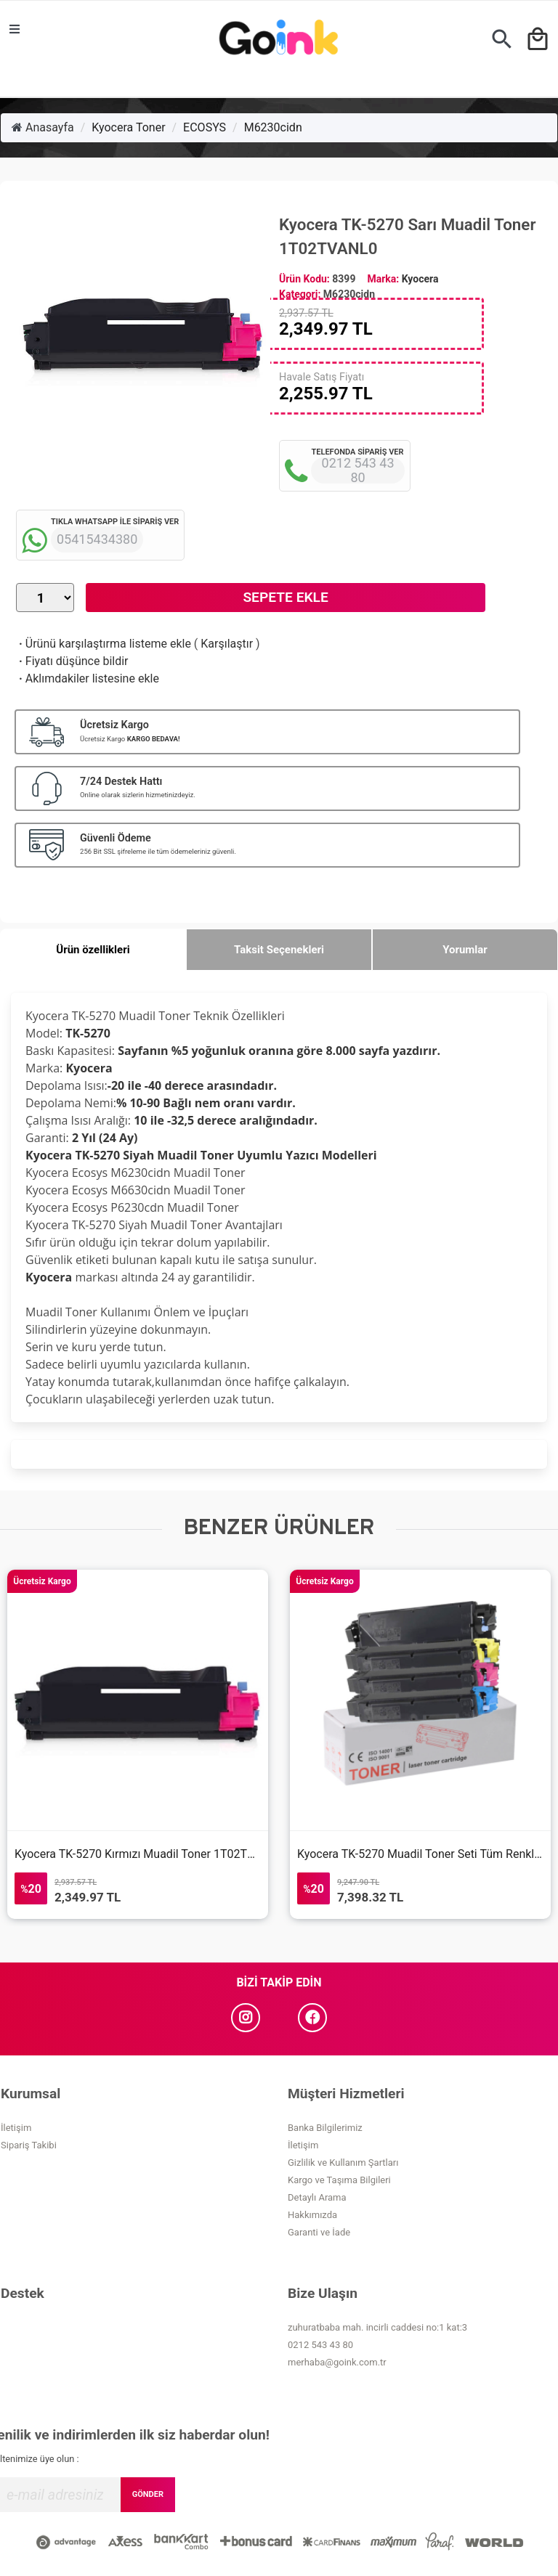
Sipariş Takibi (29, 2145)
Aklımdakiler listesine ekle (87, 678)
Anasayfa (43, 127)
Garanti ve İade (319, 2232)
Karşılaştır (227, 644)
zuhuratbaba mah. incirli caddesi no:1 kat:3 (377, 2327)
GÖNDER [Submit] (147, 2494)
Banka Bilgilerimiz (325, 2127)
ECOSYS (204, 127)
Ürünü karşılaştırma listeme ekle (103, 644)
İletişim (16, 2127)
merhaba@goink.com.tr (337, 2362)
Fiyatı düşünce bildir (72, 661)
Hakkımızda (312, 2214)
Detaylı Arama (317, 2197)
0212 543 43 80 (320, 2344)
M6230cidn (273, 127)
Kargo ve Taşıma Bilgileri (339, 2179)
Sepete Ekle (285, 597)
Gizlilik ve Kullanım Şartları (343, 2162)
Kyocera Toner (128, 127)
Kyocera (420, 279)
